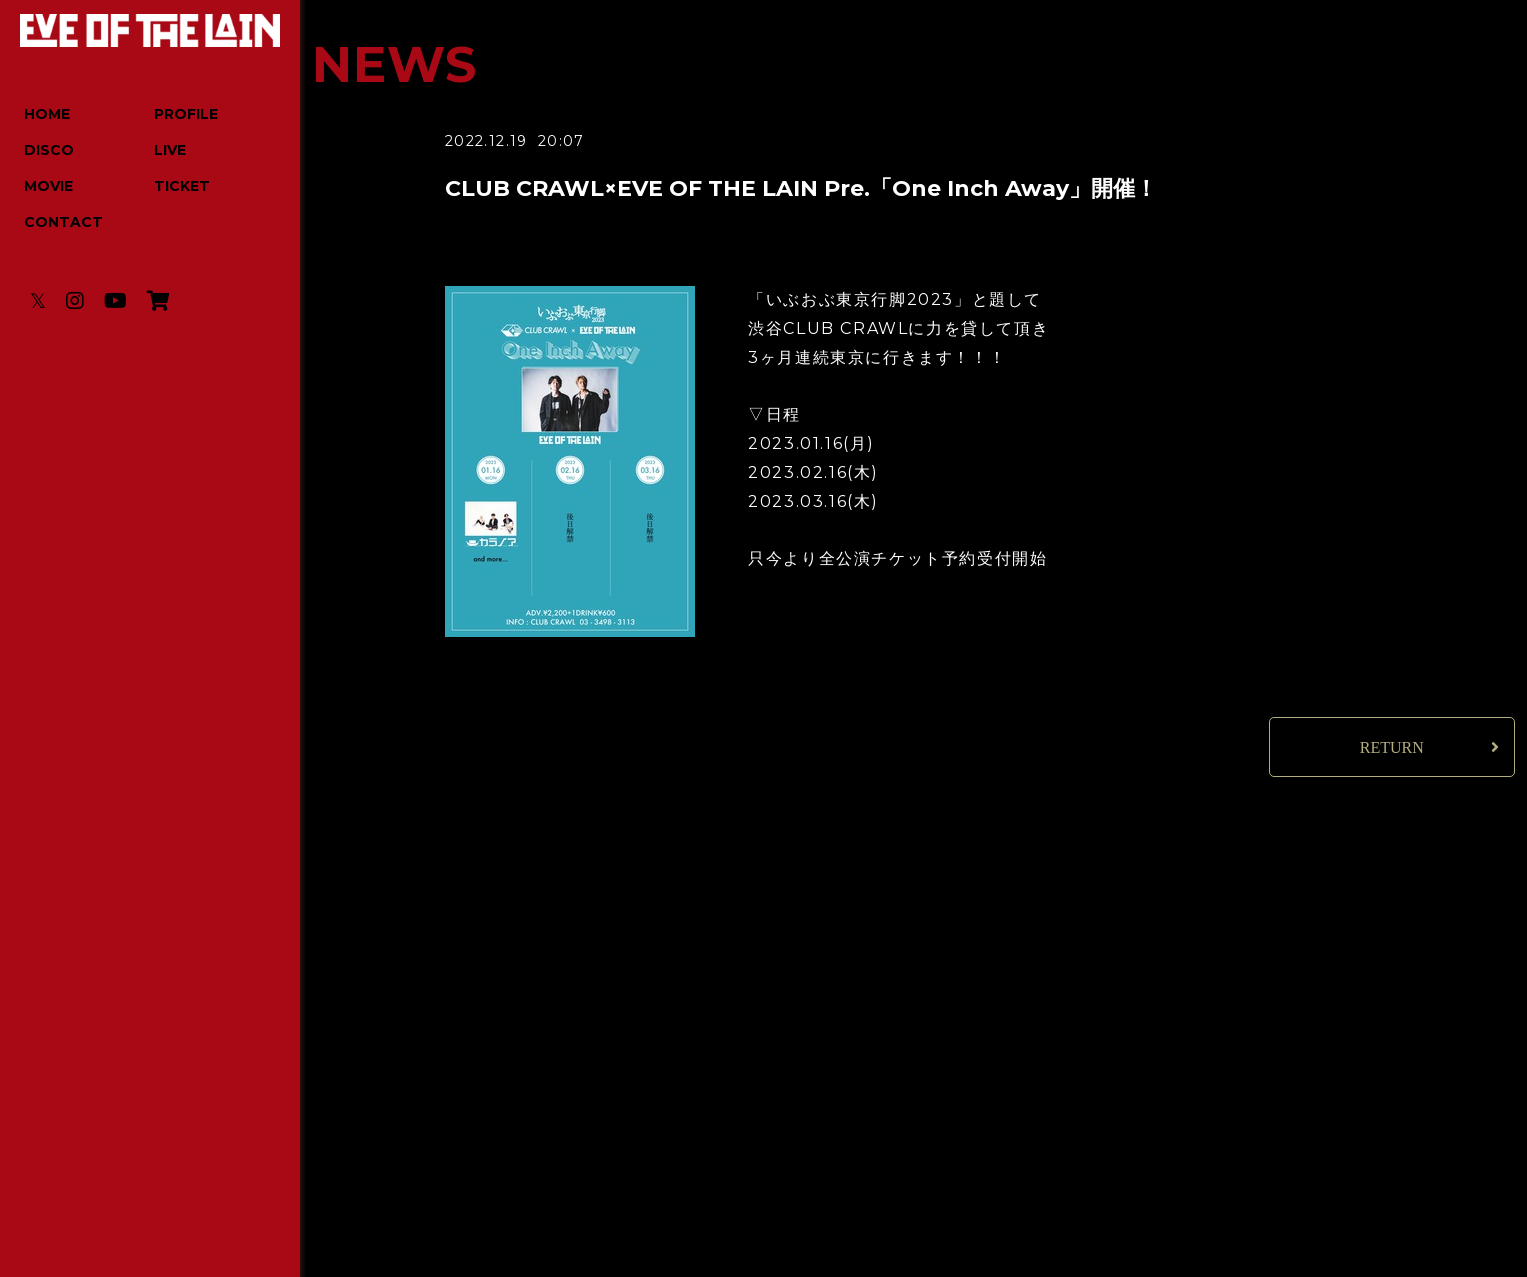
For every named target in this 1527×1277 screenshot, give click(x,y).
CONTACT (63, 222)
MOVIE (48, 186)
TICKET (182, 186)
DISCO (49, 150)
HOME (47, 114)
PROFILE (186, 114)
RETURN (1392, 747)
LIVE (170, 150)
